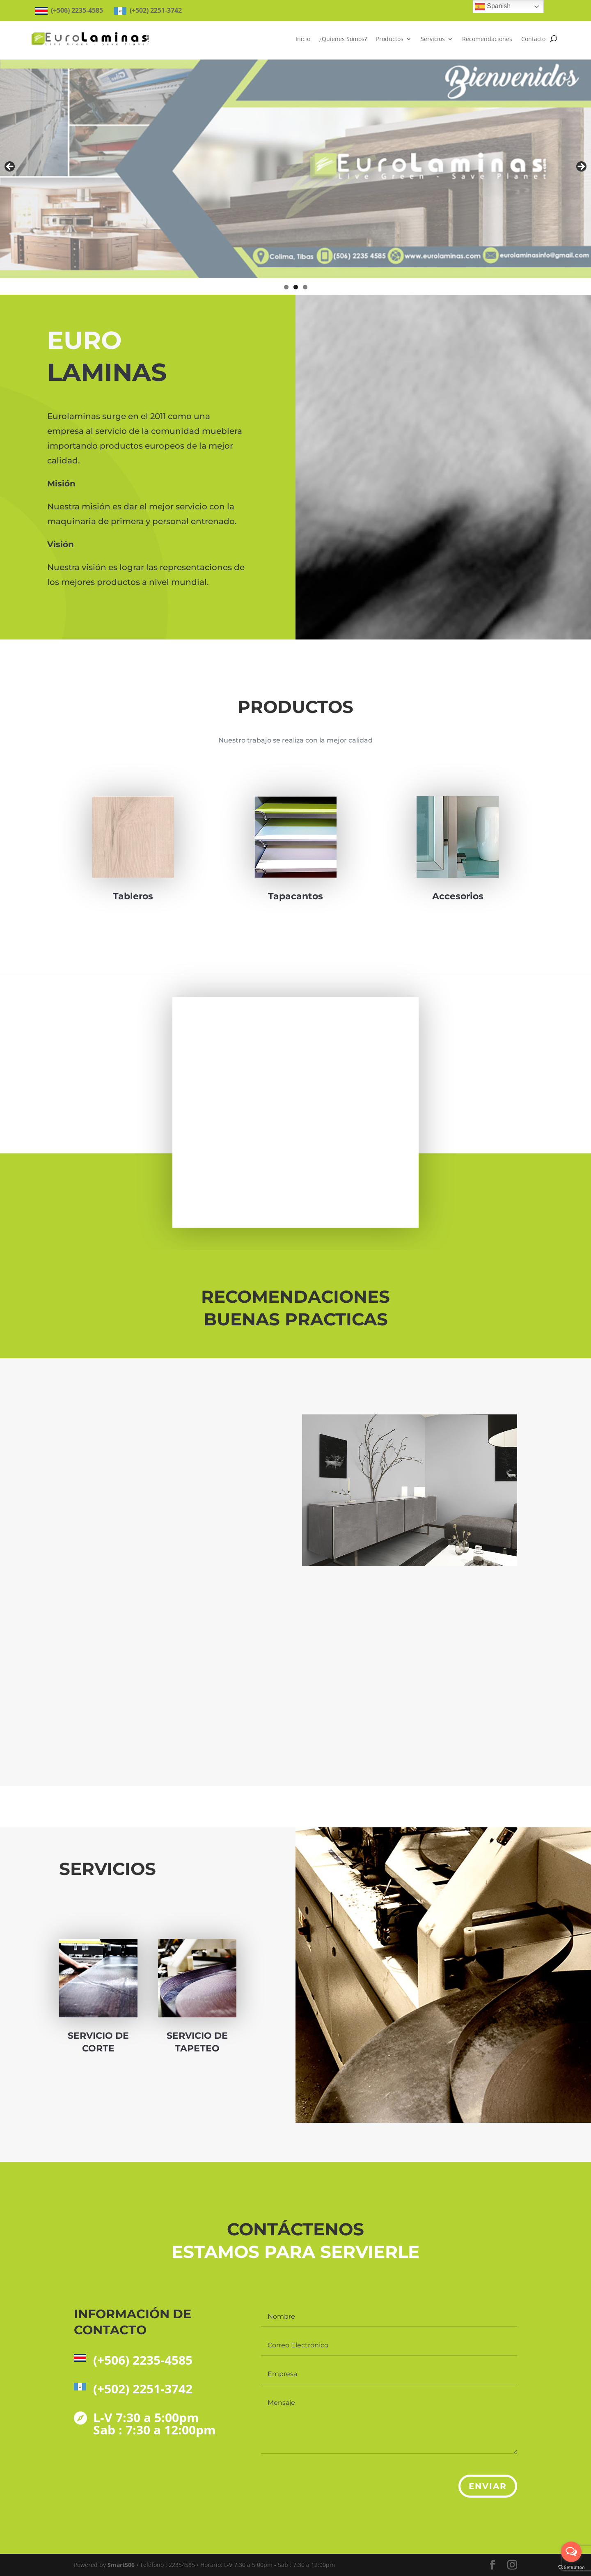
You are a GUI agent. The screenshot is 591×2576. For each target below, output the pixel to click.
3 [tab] (305, 287)
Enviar (488, 2486)
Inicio (303, 39)
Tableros (133, 896)
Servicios (433, 39)
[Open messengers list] (571, 2552)
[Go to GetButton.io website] (571, 2567)
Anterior (10, 167)
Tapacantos (295, 876)
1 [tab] (286, 287)
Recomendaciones (487, 39)
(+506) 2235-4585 (142, 2359)
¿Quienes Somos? (343, 39)
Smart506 (121, 2565)
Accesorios (457, 875)
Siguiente (581, 167)
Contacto (533, 39)
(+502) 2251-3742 (142, 2388)
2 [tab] (295, 287)
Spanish (493, 6)
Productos (389, 39)
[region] (295, 169)
